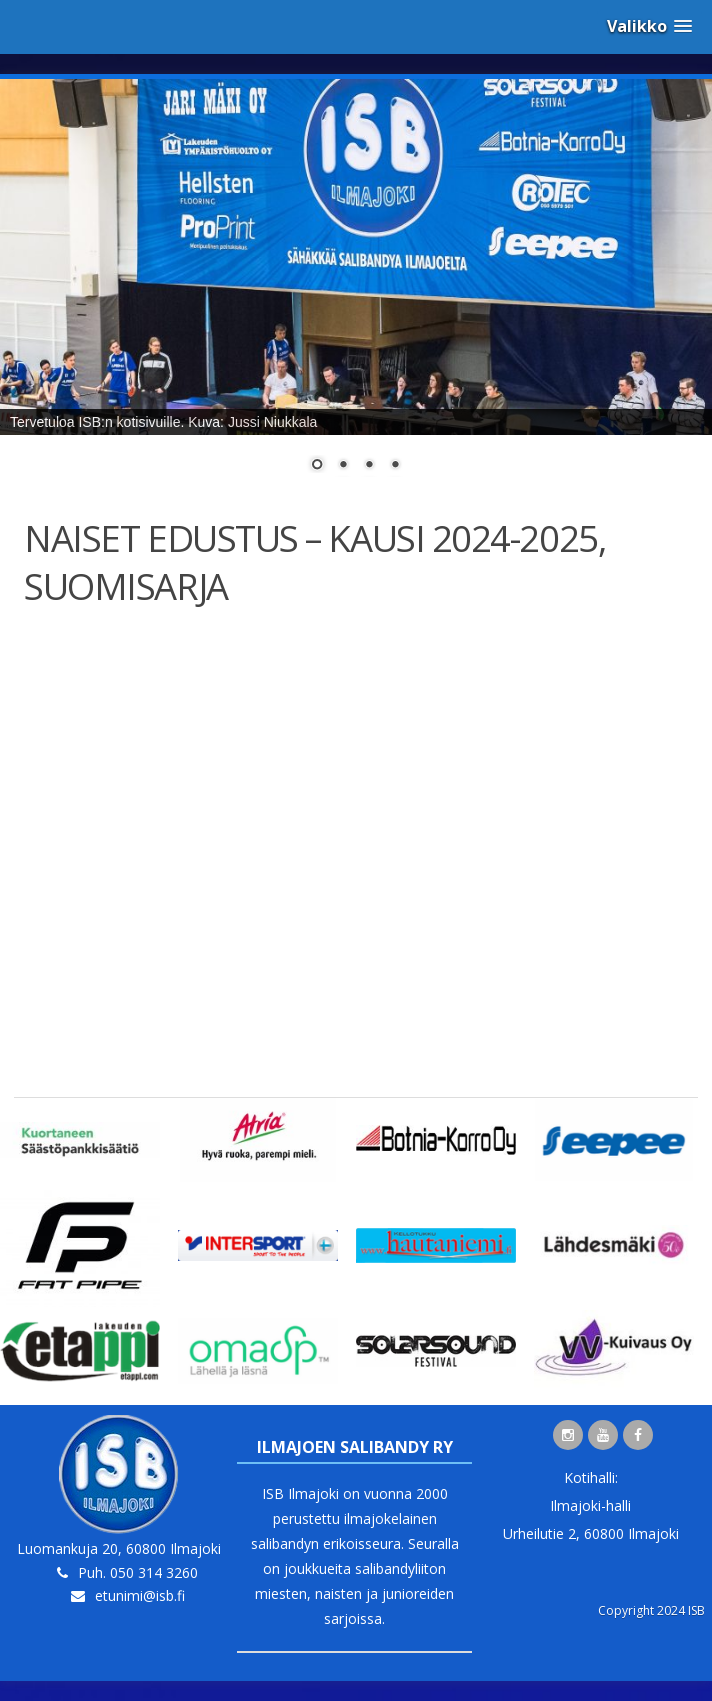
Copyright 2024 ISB (651, 1610)
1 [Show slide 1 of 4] (317, 466)
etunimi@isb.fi (140, 1595)
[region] (356, 288)
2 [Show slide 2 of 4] (343, 466)
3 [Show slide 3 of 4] (369, 466)
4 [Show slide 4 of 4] (395, 466)
